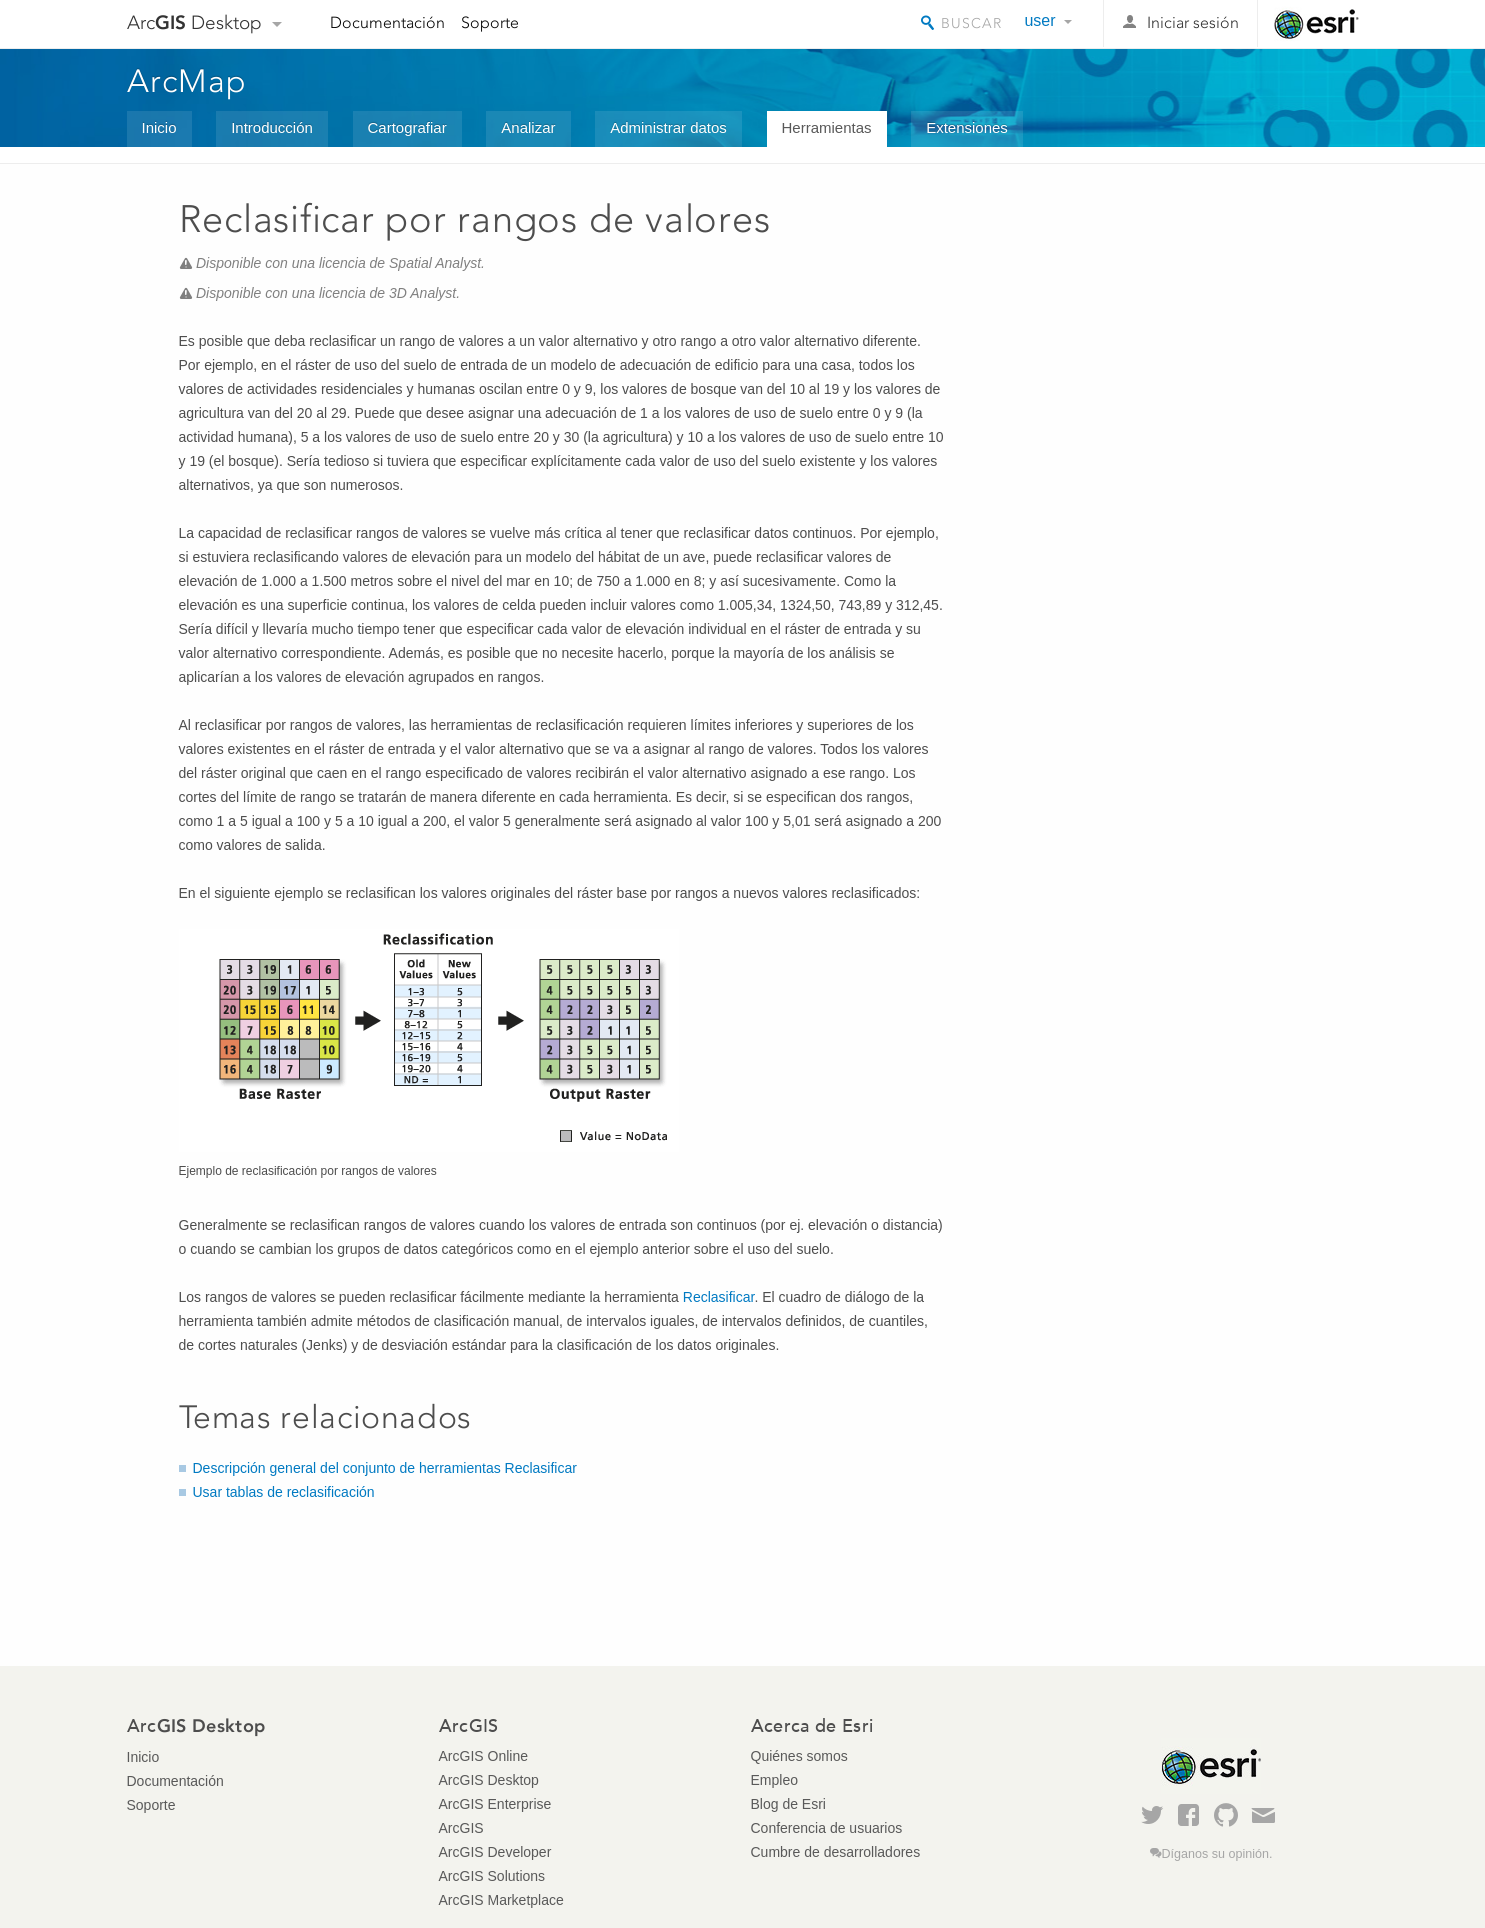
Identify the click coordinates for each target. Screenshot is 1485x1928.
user (1039, 20)
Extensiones (967, 127)
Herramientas (827, 127)
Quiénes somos (799, 1756)
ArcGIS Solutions (492, 1876)
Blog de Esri (788, 1804)
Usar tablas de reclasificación (284, 1492)
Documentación (387, 22)
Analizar (528, 127)
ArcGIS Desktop (489, 1780)
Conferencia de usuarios (827, 1828)
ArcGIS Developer (495, 1852)
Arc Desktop (194, 22)
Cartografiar (407, 127)
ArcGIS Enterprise (495, 1804)
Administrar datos (668, 127)
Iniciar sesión (1193, 22)
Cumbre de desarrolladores (836, 1852)
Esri (1316, 24)
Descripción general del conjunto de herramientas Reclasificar (385, 1468)
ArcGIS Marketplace (501, 1900)
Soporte (490, 22)
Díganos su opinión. (1217, 1854)
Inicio (159, 127)
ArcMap (187, 81)
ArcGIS (461, 1828)
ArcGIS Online (483, 1756)
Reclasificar (719, 1297)
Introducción (272, 127)
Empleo (774, 1780)
